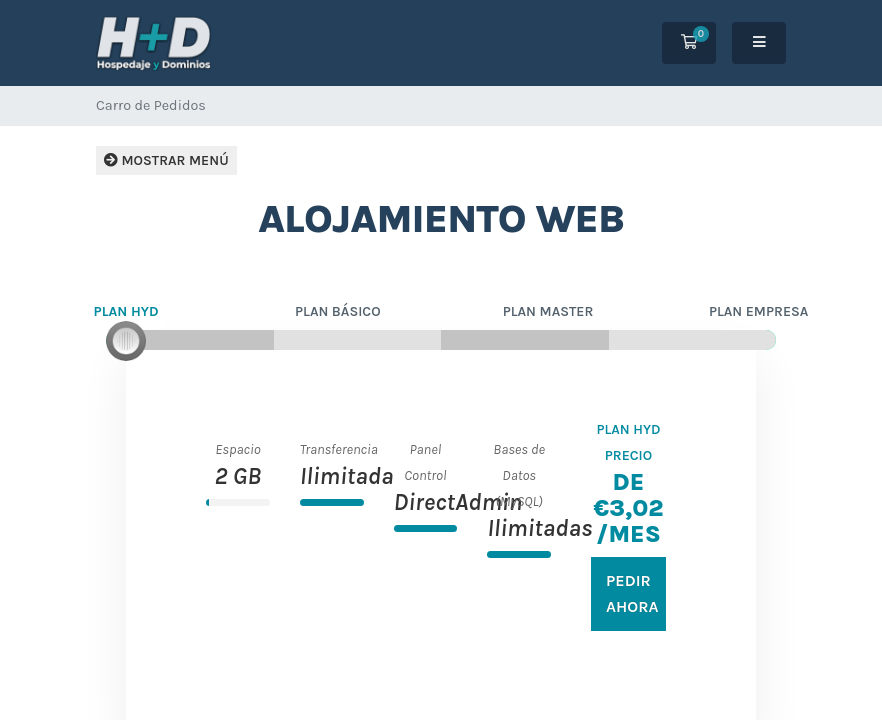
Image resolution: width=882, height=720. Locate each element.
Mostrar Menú (166, 160)
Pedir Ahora (632, 593)
